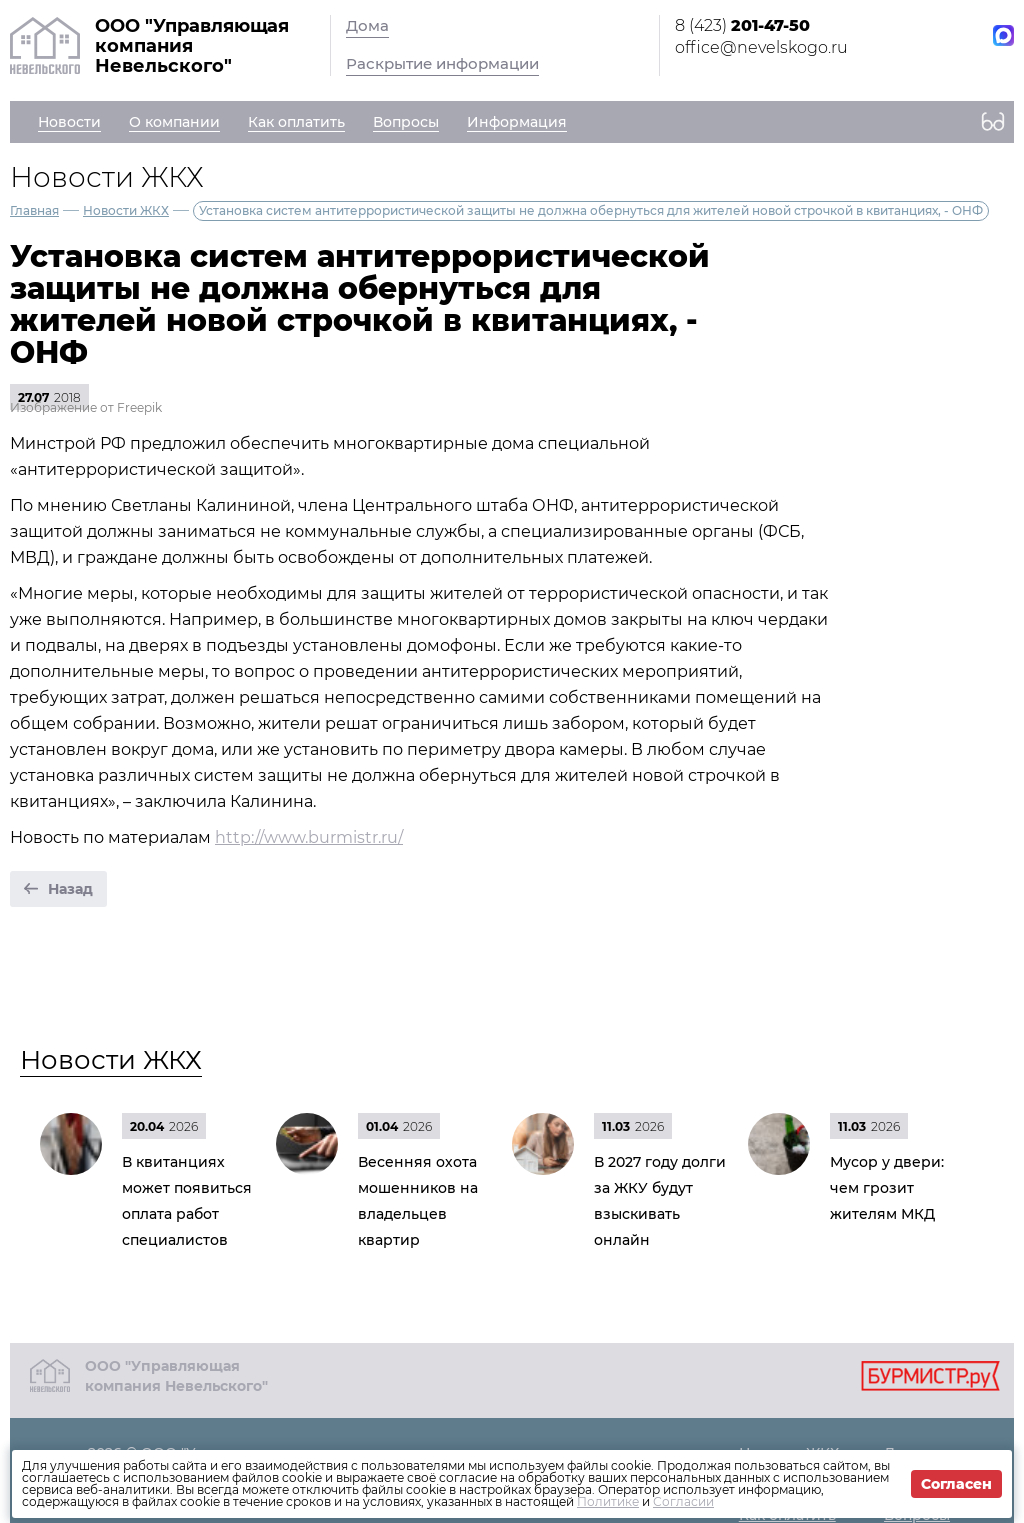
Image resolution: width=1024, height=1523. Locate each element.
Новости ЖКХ (126, 210)
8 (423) (742, 25)
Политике (608, 1501)
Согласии (683, 1501)
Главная (34, 210)
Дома (367, 25)
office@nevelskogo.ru (761, 47)
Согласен (956, 1484)
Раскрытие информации (442, 63)
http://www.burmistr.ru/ (309, 837)
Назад (70, 889)
